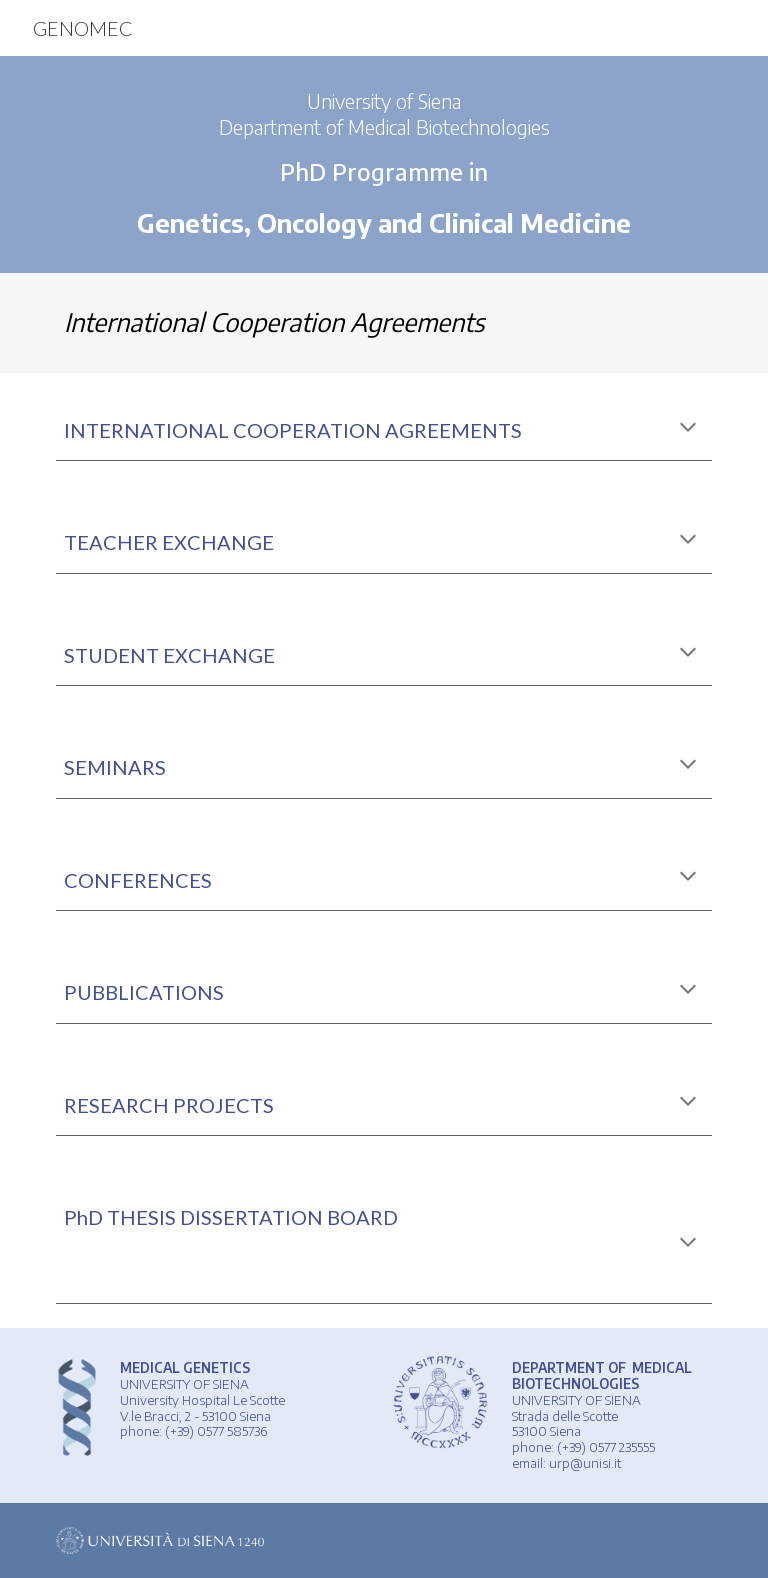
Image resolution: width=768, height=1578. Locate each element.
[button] (688, 429)
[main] (383, 164)
